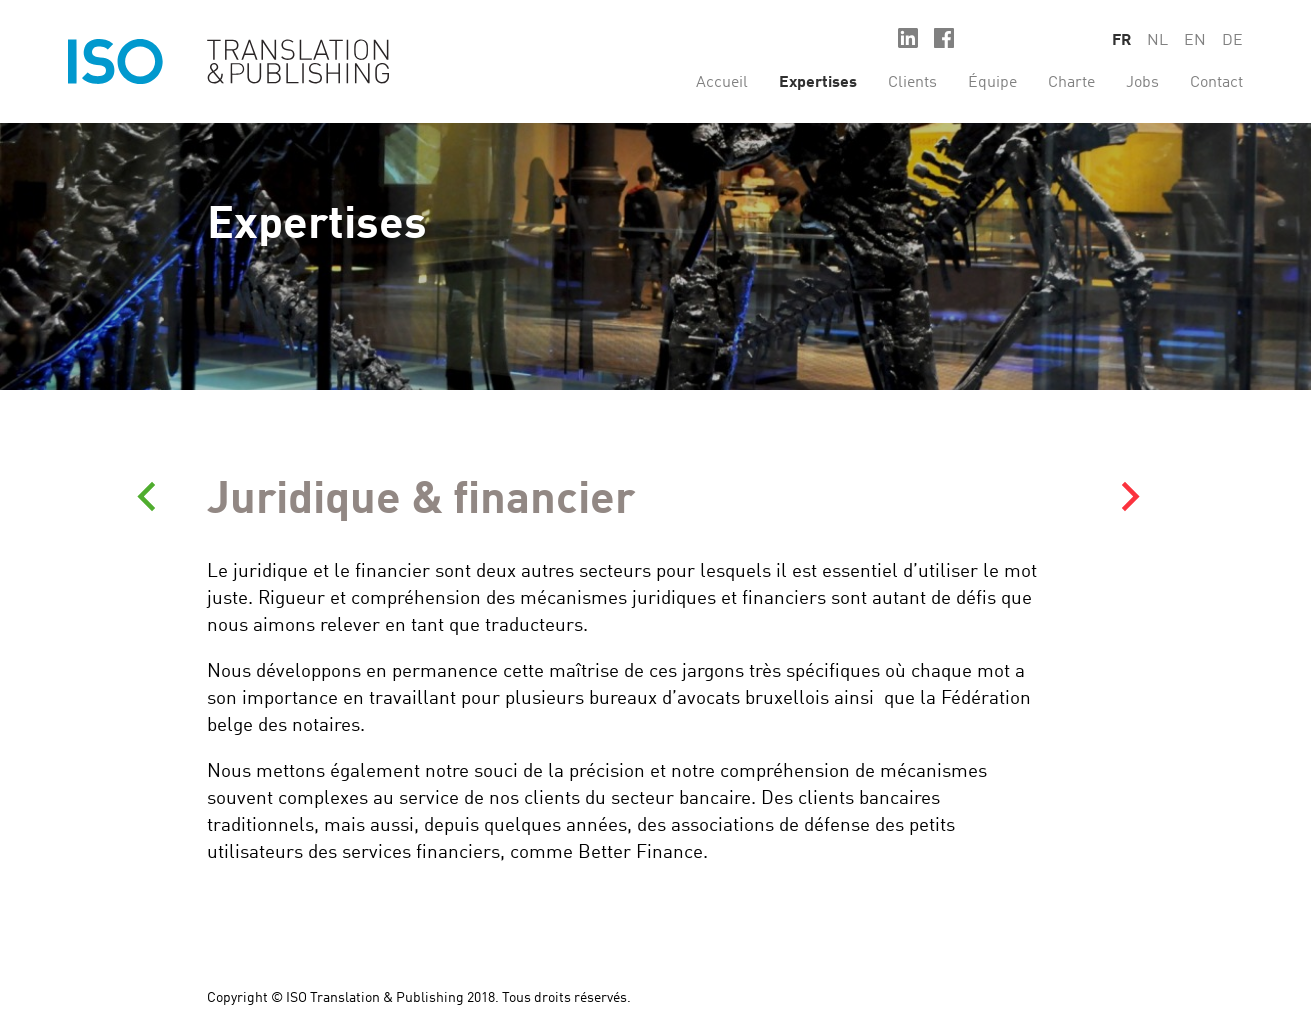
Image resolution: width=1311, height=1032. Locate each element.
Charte (1071, 83)
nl (1157, 41)
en (1195, 41)
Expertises (818, 83)
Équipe (992, 83)
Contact (1216, 83)
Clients (912, 83)
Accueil (722, 83)
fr (1121, 41)
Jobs (1142, 83)
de (1232, 41)
